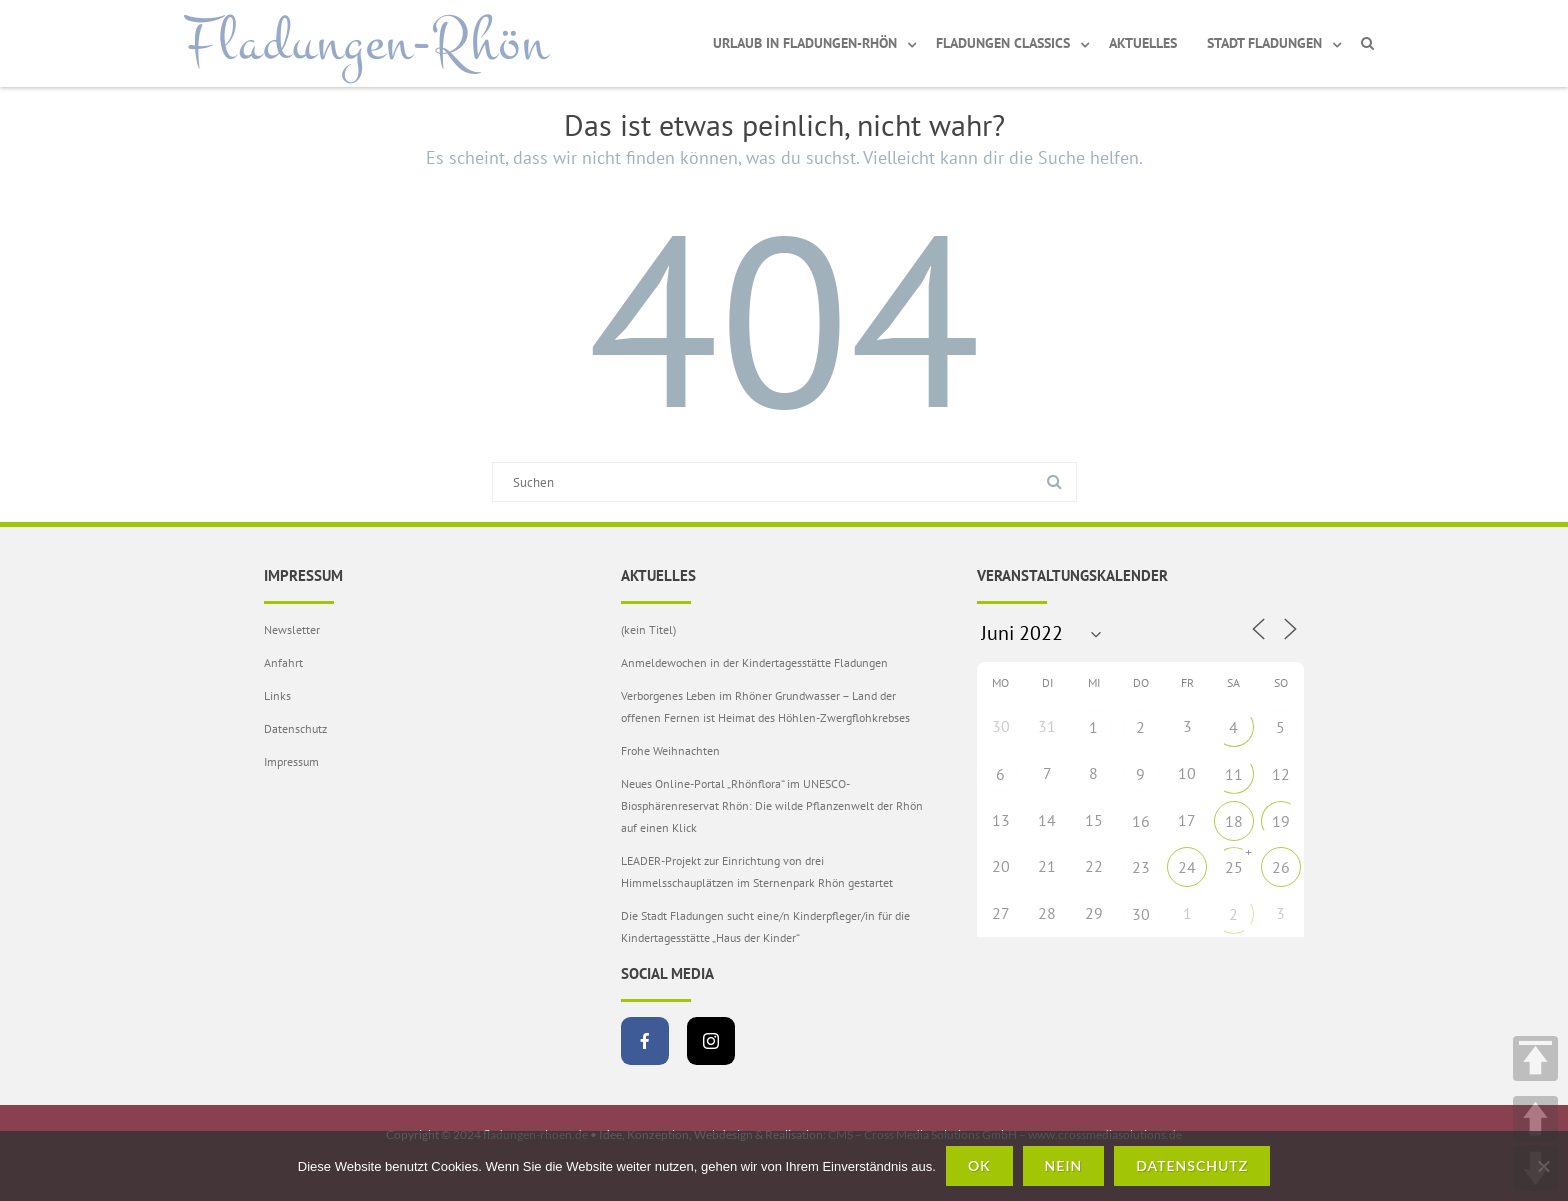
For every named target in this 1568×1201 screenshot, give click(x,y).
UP (1535, 1118)
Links (277, 695)
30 (1141, 914)
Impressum (291, 761)
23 (1141, 867)
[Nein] (1543, 1166)
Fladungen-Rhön (366, 43)
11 (1234, 774)
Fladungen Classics (1003, 43)
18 (1234, 821)
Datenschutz (295, 728)
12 (1281, 774)
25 (1234, 867)
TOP (1535, 1058)
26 (1281, 867)
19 (1281, 821)
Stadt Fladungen (1264, 43)
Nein (1064, 1165)
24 (1187, 867)
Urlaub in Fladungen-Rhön (805, 43)
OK (979, 1165)
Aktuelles (1143, 43)
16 (1141, 821)
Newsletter (292, 629)
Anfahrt (283, 662)
